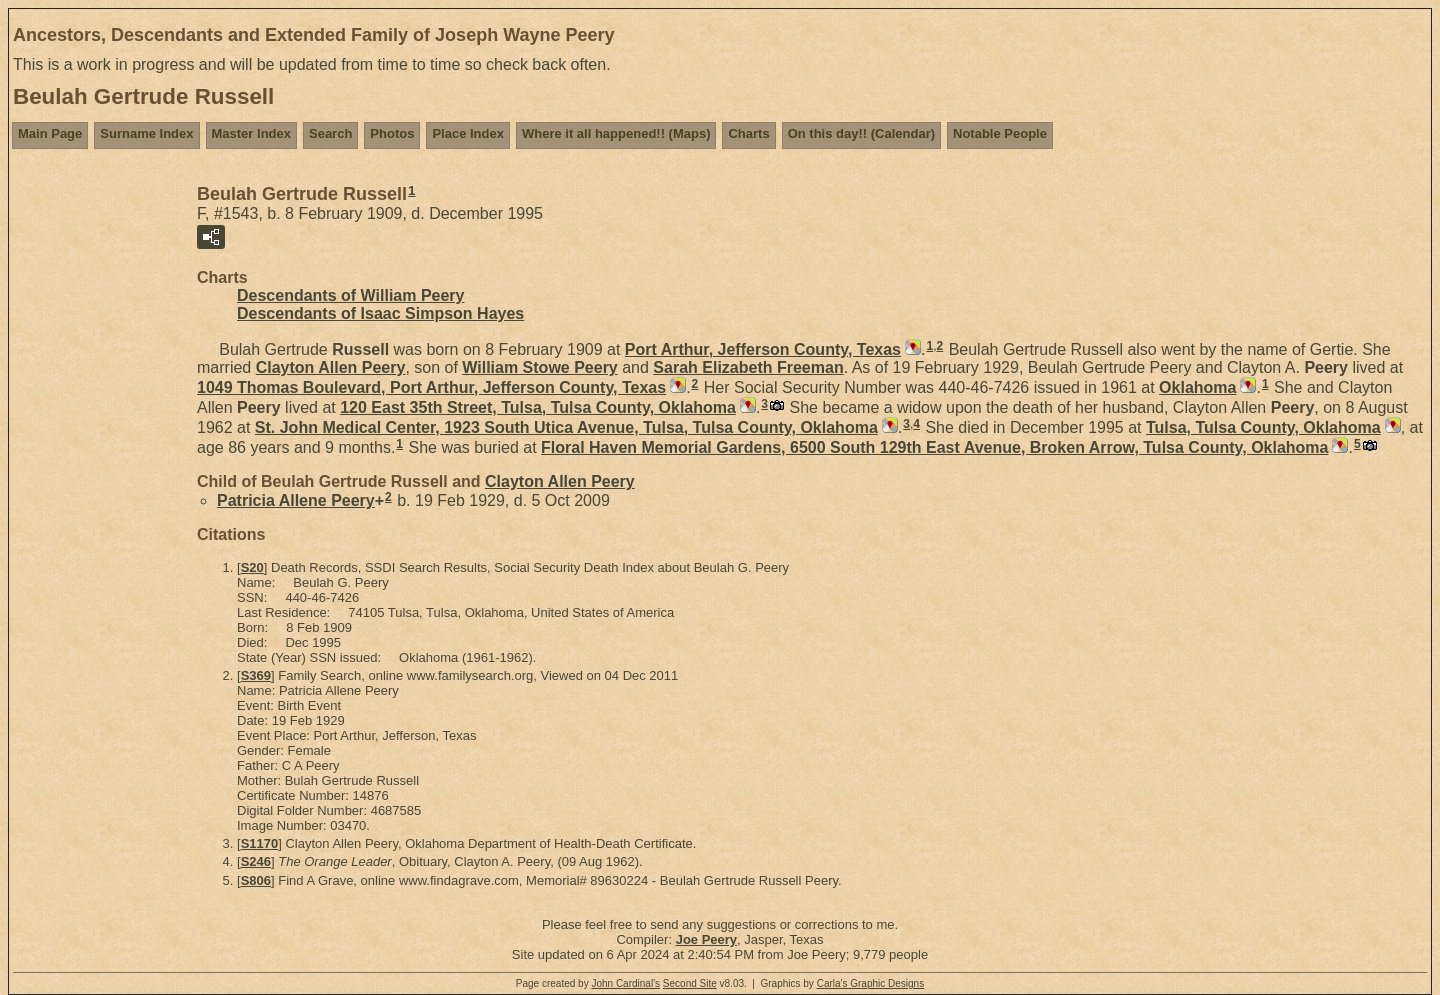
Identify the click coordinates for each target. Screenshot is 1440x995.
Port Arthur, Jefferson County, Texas (763, 349)
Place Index (468, 133)
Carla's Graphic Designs (871, 983)
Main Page (50, 133)
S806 (256, 880)
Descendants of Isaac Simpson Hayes (380, 313)
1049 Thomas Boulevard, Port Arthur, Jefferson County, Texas (431, 387)
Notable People (1000, 133)
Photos (392, 133)
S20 (252, 567)
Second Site (690, 983)
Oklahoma (1197, 387)
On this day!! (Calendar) (861, 133)
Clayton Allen (331, 367)
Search (330, 133)
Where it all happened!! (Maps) (616, 133)
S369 (256, 675)
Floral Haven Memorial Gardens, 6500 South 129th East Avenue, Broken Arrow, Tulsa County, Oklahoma (934, 447)
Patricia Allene (296, 500)
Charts (748, 133)
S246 (256, 861)
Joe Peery (706, 939)
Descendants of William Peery (351, 295)
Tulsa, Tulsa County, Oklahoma (1263, 427)
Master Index (251, 133)
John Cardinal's (625, 983)
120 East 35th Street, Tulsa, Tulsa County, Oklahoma (538, 407)
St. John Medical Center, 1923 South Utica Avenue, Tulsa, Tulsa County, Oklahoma (566, 427)
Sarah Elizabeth (748, 367)
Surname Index (146, 133)
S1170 (260, 843)
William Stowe (539, 367)
